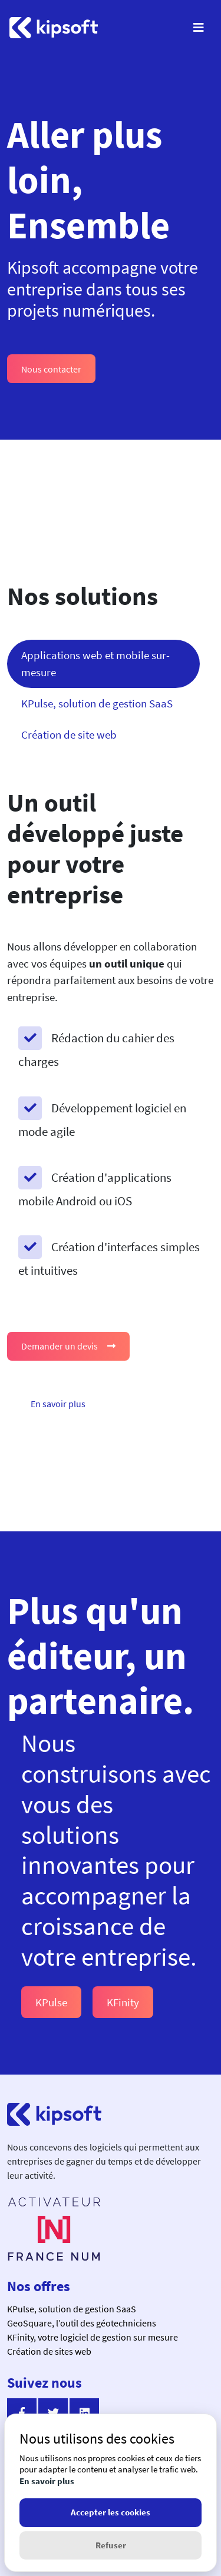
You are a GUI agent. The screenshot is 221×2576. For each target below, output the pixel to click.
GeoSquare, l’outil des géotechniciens (81, 2323)
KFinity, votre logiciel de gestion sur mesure (92, 2337)
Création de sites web (49, 2351)
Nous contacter (51, 369)
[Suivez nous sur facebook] (22, 2413)
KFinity (123, 2002)
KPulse (51, 2002)
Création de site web (69, 734)
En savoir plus (58, 1404)
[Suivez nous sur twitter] (53, 2413)
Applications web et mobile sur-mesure (95, 663)
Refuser (110, 2545)
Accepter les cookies (110, 2512)
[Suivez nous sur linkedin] (84, 2413)
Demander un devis (68, 1346)
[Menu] (199, 27)
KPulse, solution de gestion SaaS (97, 703)
